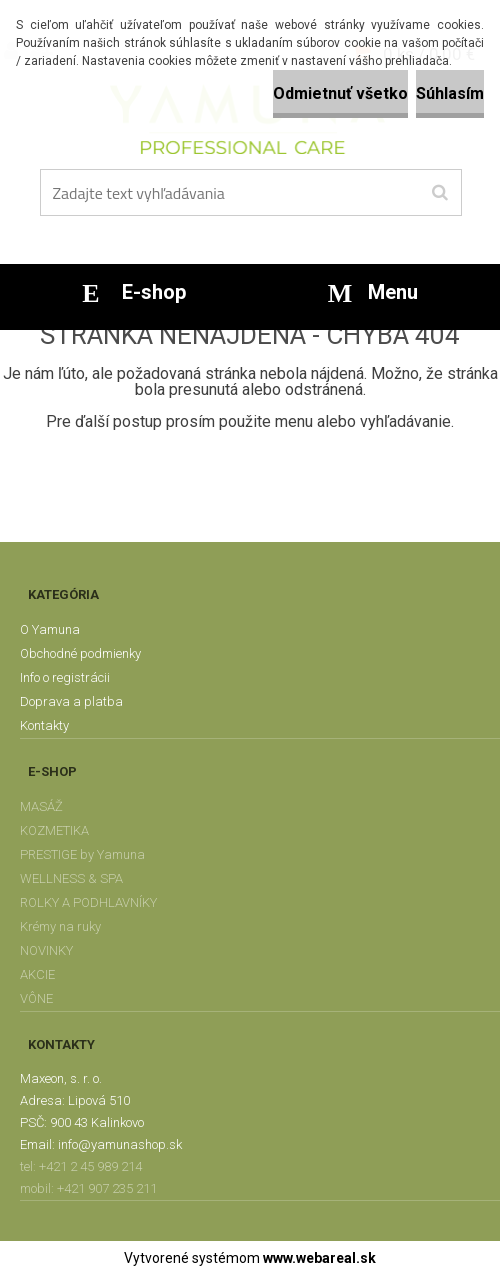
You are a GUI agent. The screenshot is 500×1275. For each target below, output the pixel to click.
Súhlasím (450, 93)
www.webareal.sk (319, 1258)
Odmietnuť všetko (340, 93)
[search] (439, 193)
